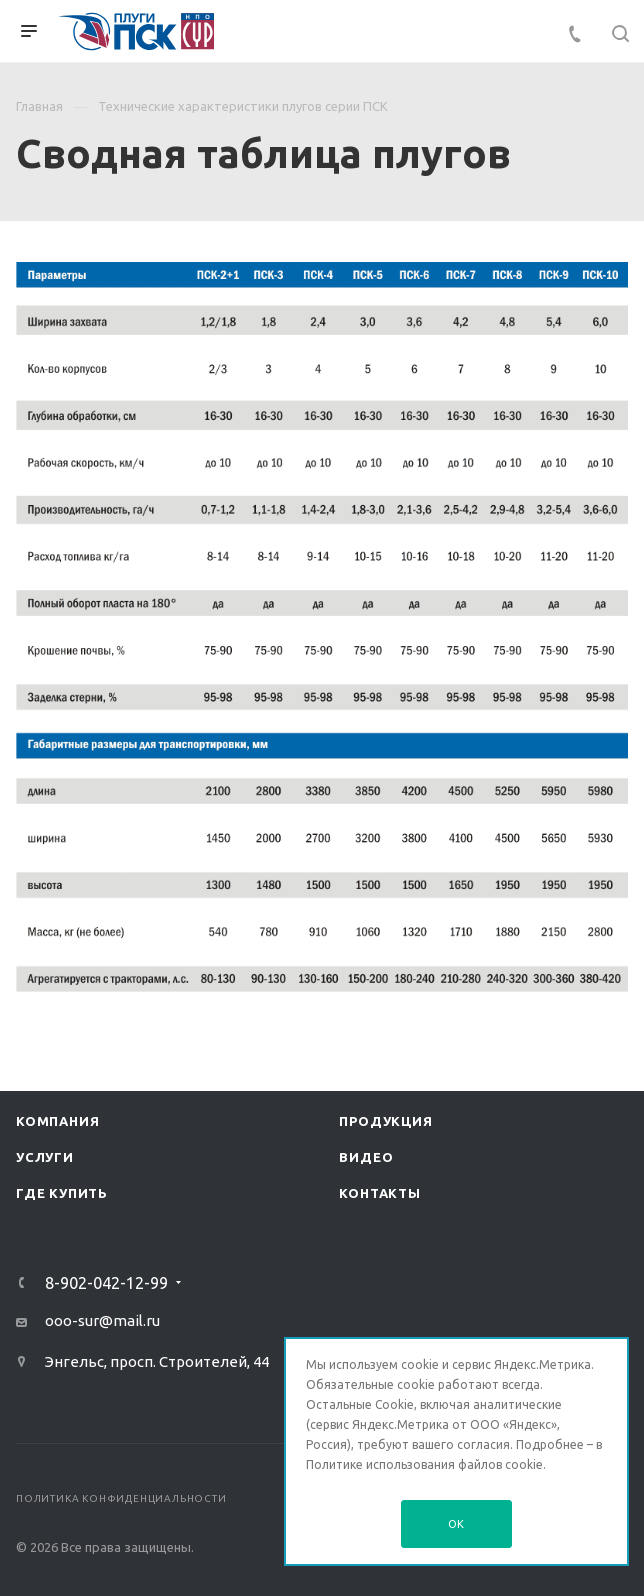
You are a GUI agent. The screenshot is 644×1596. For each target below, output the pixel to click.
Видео (366, 1157)
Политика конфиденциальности (121, 1498)
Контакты (379, 1193)
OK (457, 1524)
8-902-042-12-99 (106, 1283)
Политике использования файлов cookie (424, 1464)
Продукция (385, 1121)
